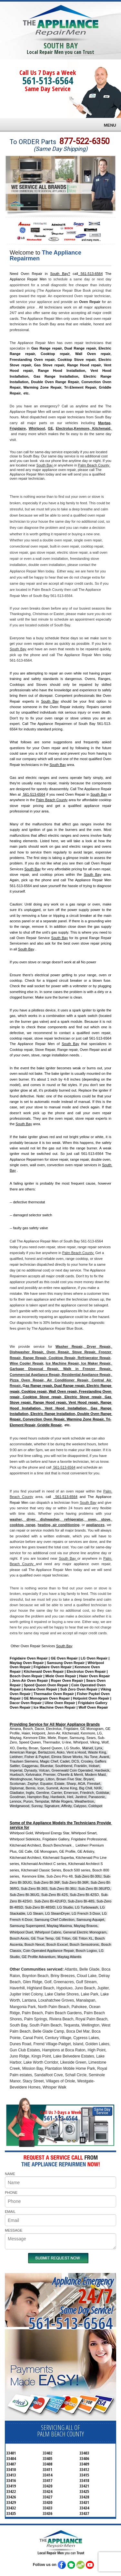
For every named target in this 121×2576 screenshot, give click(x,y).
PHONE (11, 2192)
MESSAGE (13, 2230)
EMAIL (10, 2212)
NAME (10, 2174)
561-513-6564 (47, 80)
